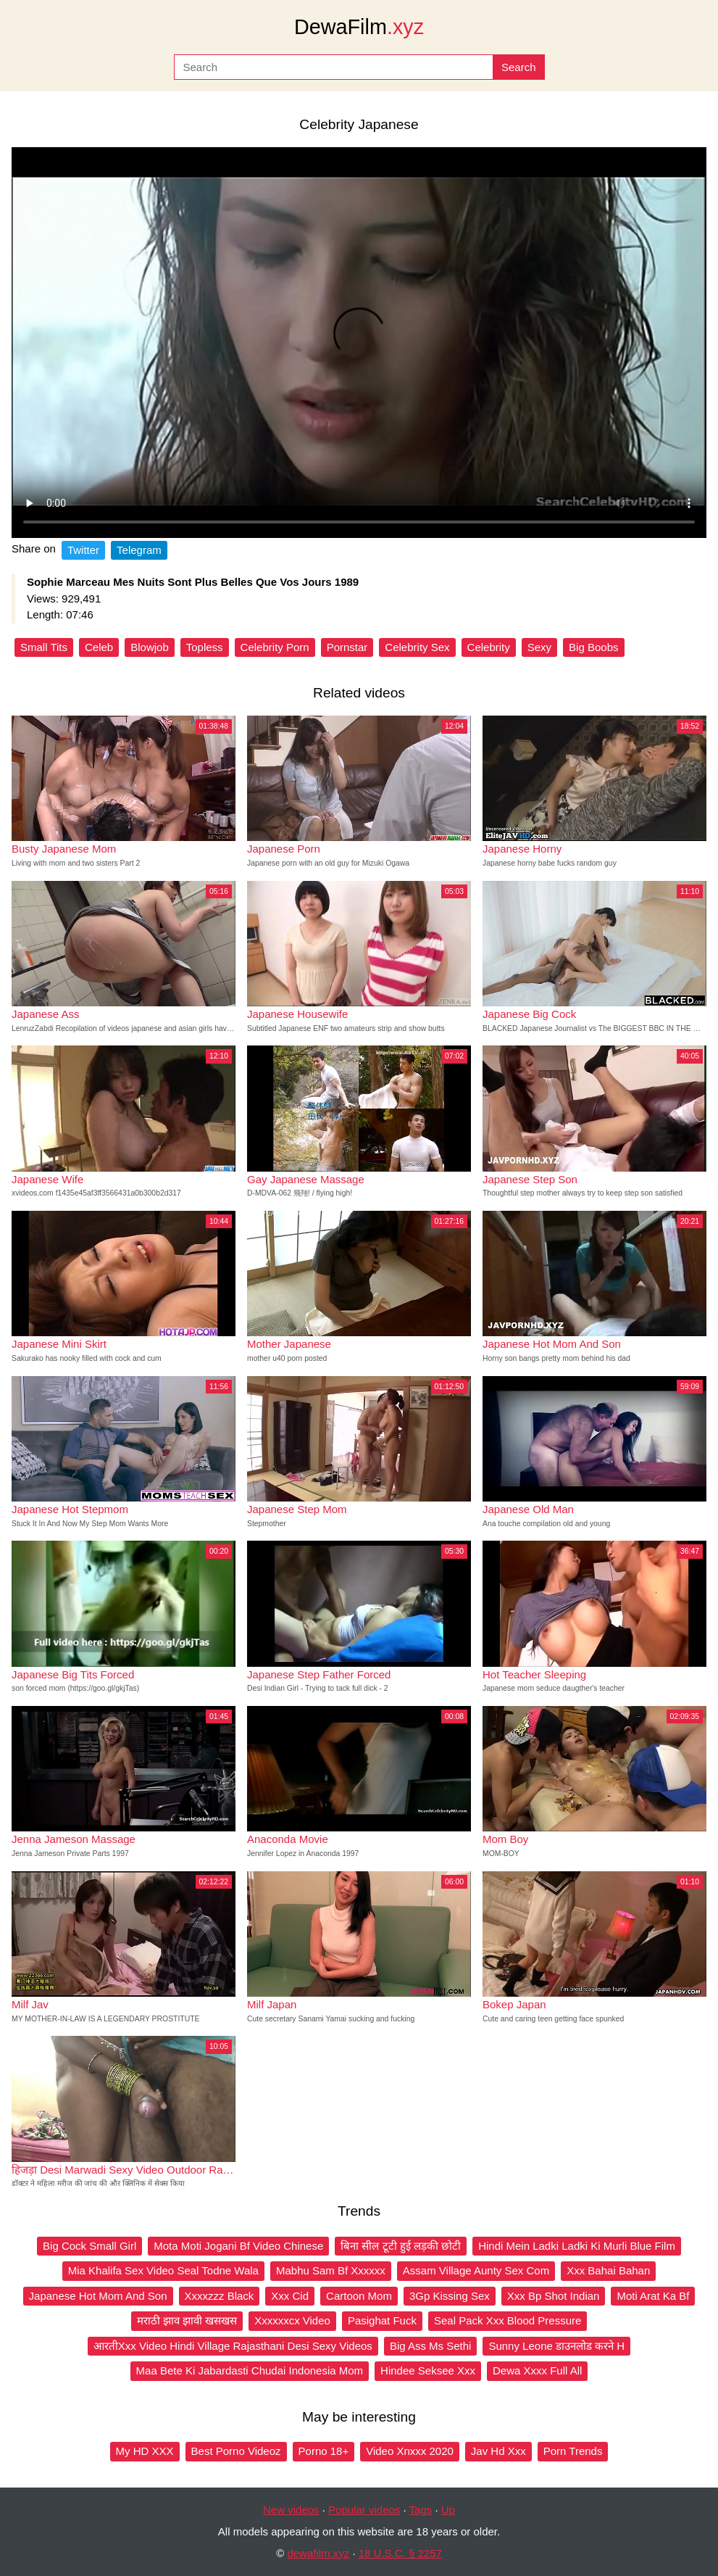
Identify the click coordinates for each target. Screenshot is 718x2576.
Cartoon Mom (359, 2296)
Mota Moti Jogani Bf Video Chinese (238, 2246)
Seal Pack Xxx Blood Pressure (507, 2320)
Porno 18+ (324, 2451)
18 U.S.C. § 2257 (400, 2553)
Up (448, 2509)
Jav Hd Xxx (498, 2451)
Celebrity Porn (275, 647)
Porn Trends (573, 2451)
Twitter (83, 550)
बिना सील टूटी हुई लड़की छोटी (401, 2246)
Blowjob (149, 647)
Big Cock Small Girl (89, 2246)
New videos (291, 2509)
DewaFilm (359, 26)
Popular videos (364, 2509)
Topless (204, 647)
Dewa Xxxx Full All (537, 2370)
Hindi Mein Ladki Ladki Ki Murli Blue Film (576, 2246)
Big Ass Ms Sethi (431, 2346)
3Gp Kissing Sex (449, 2296)
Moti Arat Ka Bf (653, 2296)
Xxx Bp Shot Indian (553, 2296)
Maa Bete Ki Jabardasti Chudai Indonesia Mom (250, 2370)
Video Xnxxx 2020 (410, 2451)
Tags (421, 2509)
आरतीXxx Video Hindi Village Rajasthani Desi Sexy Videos (232, 2346)
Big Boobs (593, 647)
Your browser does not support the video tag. (359, 342)
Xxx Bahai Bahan (608, 2270)
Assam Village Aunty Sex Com (476, 2270)
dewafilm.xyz (318, 2553)
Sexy (539, 647)
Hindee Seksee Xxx (427, 2370)
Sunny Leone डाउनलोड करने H (556, 2346)
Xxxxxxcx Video (292, 2320)
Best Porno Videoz (236, 2451)
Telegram (139, 550)
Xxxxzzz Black (219, 2296)
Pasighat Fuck (382, 2320)
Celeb (99, 647)
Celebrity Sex (417, 647)
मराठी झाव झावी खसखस (187, 2320)
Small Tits (43, 647)
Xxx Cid (290, 2296)
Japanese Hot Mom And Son (98, 2296)
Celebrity (488, 647)
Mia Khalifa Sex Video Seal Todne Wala (163, 2270)
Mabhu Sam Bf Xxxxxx (330, 2270)
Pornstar (347, 647)
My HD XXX (145, 2451)
